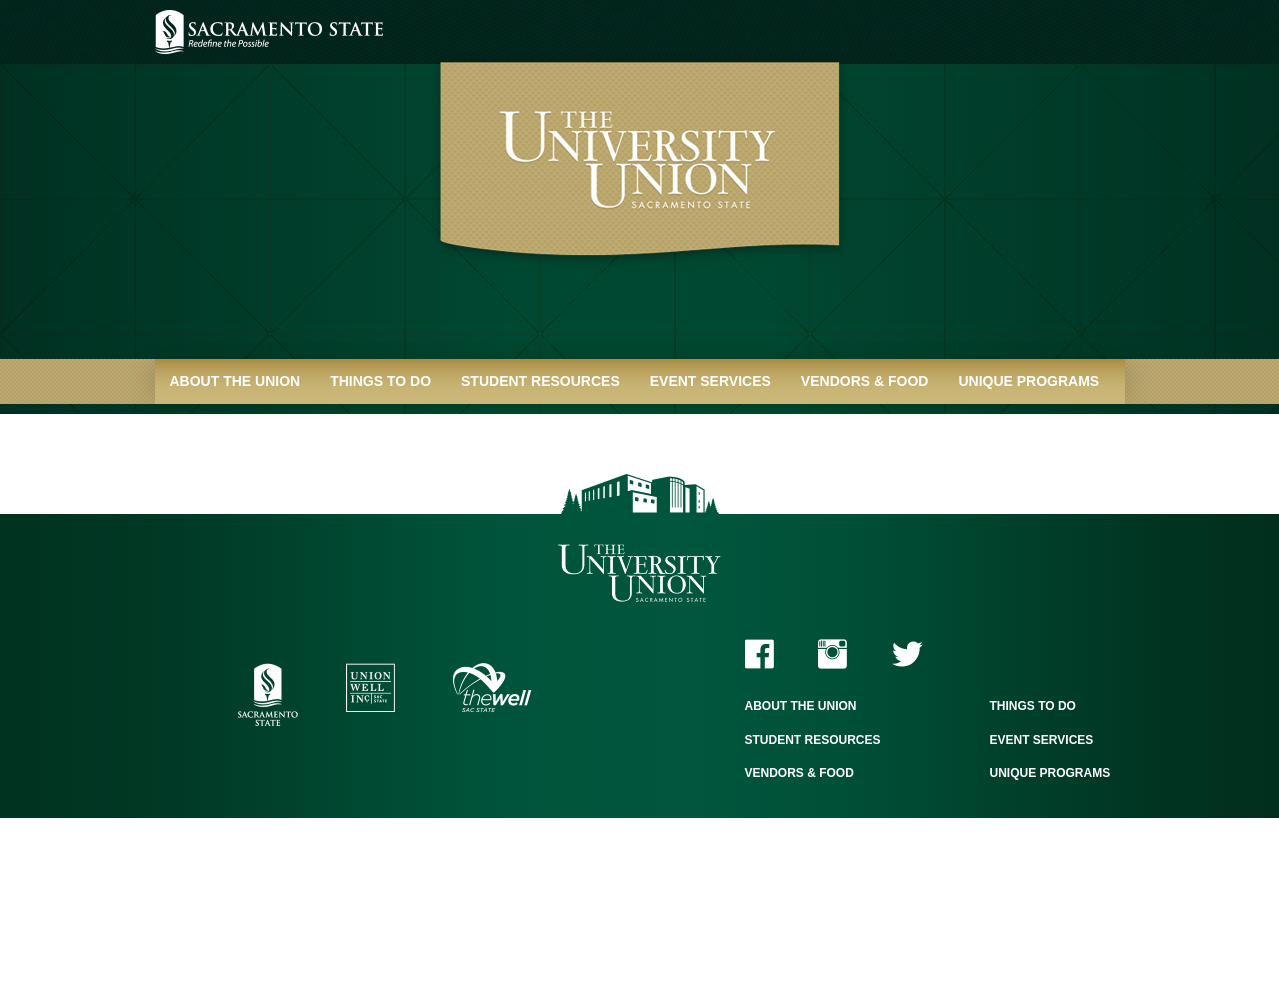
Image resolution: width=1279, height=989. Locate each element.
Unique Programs (1028, 381)
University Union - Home (639, 190)
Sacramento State (269, 32)
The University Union (639, 573)
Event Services (710, 381)
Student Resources (540, 381)
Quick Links (215, 426)
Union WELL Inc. (370, 687)
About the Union (235, 381)
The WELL (492, 687)
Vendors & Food (865, 381)
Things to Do (380, 381)
